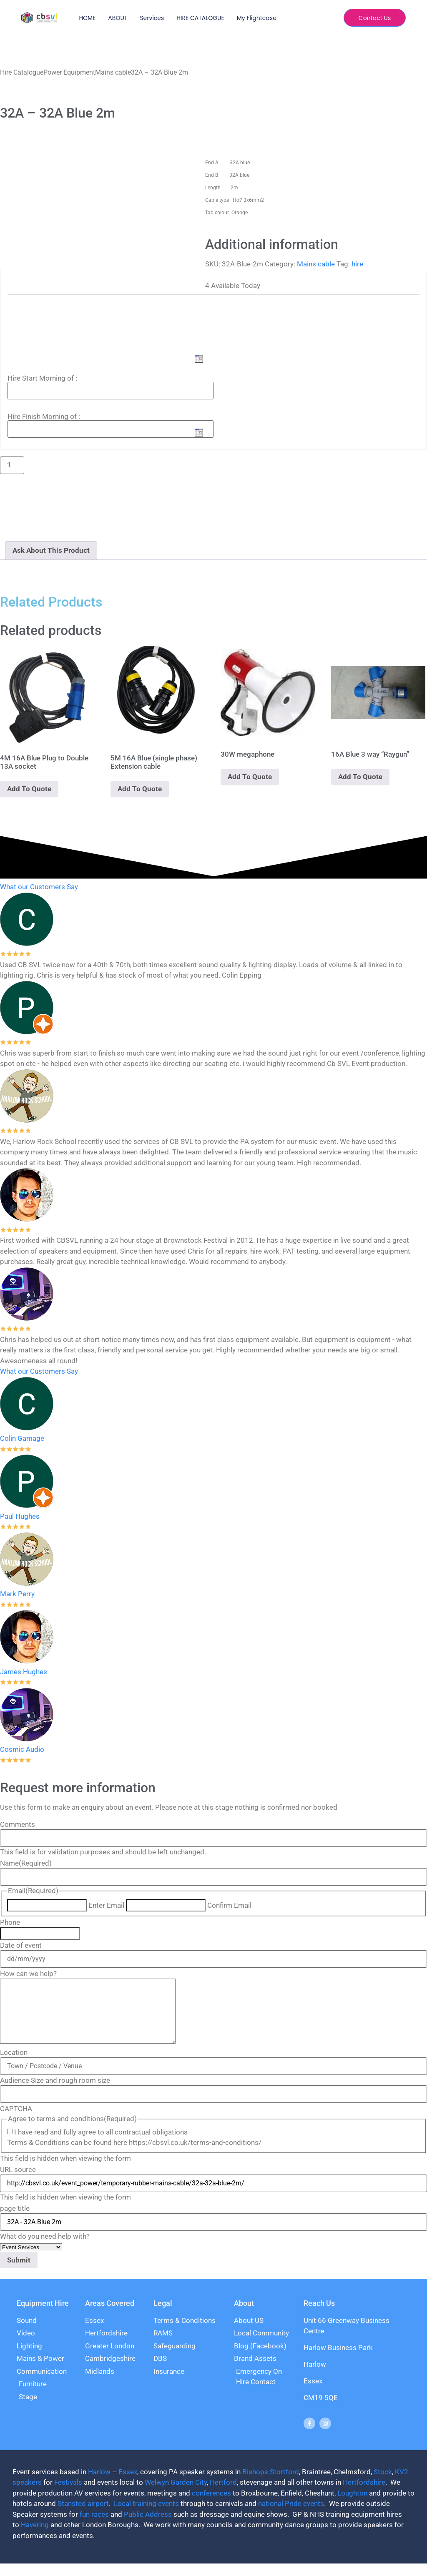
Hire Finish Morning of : (44, 416)
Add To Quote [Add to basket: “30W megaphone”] (250, 777)
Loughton (352, 2505)
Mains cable (113, 72)
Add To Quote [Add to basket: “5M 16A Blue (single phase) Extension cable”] (140, 789)
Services (152, 18)
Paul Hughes (20, 1516)
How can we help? (28, 1973)
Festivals (68, 2495)
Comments (17, 1824)
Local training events (146, 2516)
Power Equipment (69, 72)
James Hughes (23, 1672)
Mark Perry (17, 1594)
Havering (35, 2537)
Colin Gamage (22, 1438)
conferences (211, 2505)
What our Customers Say (39, 887)
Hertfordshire (364, 2495)
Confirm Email (229, 1905)
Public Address (148, 2527)
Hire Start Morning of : (42, 378)
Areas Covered (109, 2315)
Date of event (21, 1945)
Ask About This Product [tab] (51, 550)
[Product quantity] (12, 465)
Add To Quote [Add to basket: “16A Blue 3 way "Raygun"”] (360, 777)
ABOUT (117, 18)
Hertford (223, 2495)
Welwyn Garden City (176, 2495)
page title (15, 2221)
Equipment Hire (43, 2315)
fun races (94, 2527)
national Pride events (291, 2516)
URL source (18, 2182)
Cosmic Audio (22, 1749)
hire (357, 264)
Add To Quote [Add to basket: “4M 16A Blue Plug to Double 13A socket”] (29, 789)
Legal (162, 2315)
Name (26, 1863)
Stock (383, 2484)
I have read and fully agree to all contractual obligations (101, 2144)
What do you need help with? (45, 2248)
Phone (10, 1922)
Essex (127, 2484)
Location (14, 2065)
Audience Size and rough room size (55, 2093)
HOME (87, 18)
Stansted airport (83, 2516)
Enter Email (106, 1905)
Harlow (99, 2484)
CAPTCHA (16, 2121)
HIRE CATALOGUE (200, 18)
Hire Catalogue (21, 72)
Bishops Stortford (270, 2484)
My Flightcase (256, 18)
